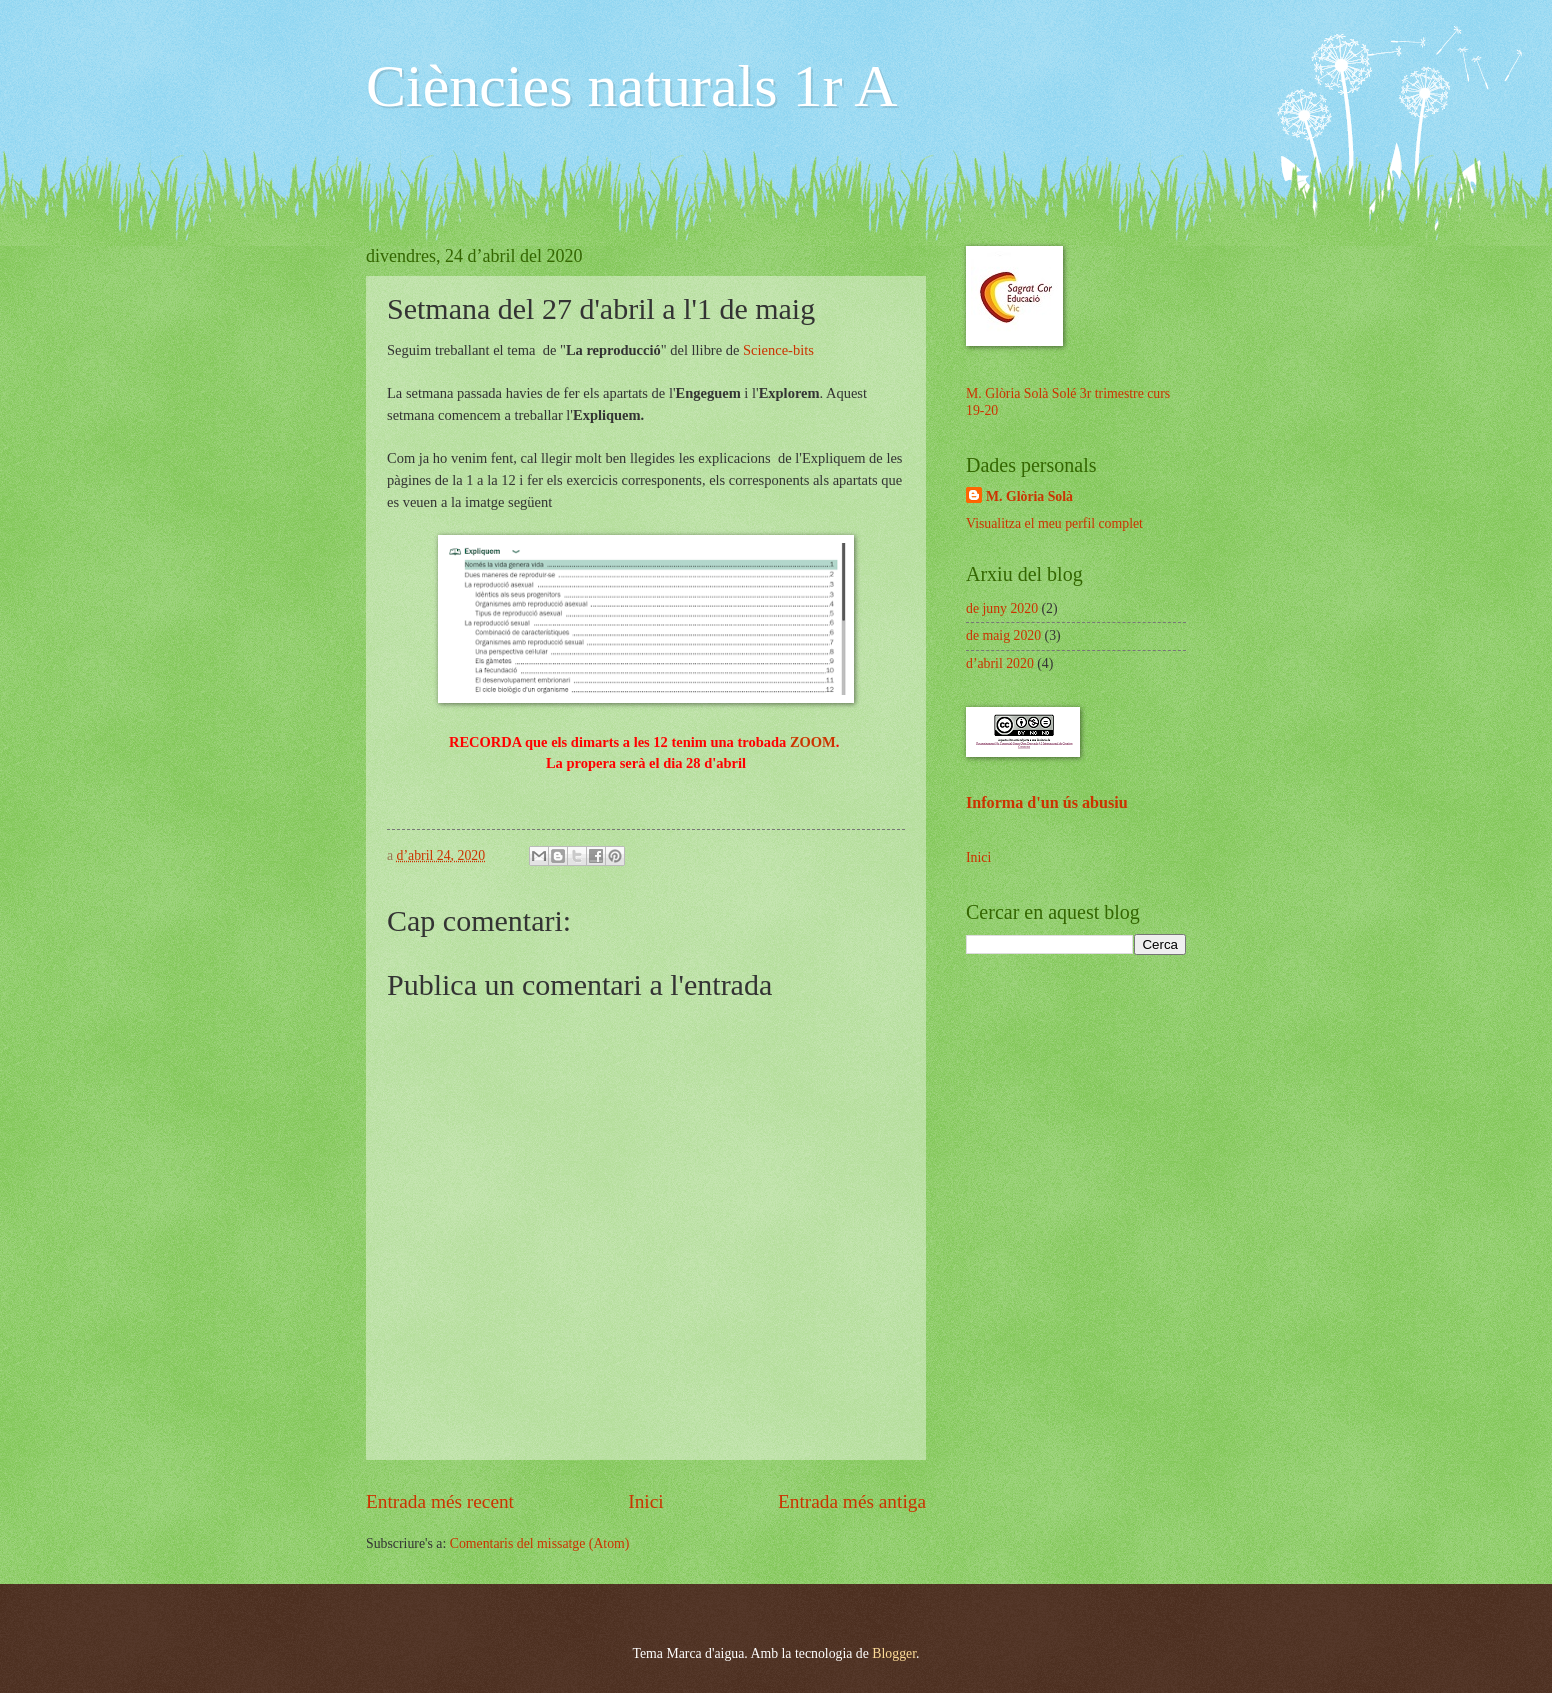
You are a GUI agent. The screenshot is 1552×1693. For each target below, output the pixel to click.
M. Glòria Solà (1029, 496)
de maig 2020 (1003, 635)
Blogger (894, 1653)
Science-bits (778, 350)
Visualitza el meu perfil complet (1054, 523)
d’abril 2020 (1000, 663)
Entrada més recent (440, 1501)
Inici (645, 1501)
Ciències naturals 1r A (632, 86)
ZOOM (813, 742)
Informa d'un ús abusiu (1047, 802)
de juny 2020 (1002, 608)
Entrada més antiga (852, 1501)
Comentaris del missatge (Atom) (540, 1543)
